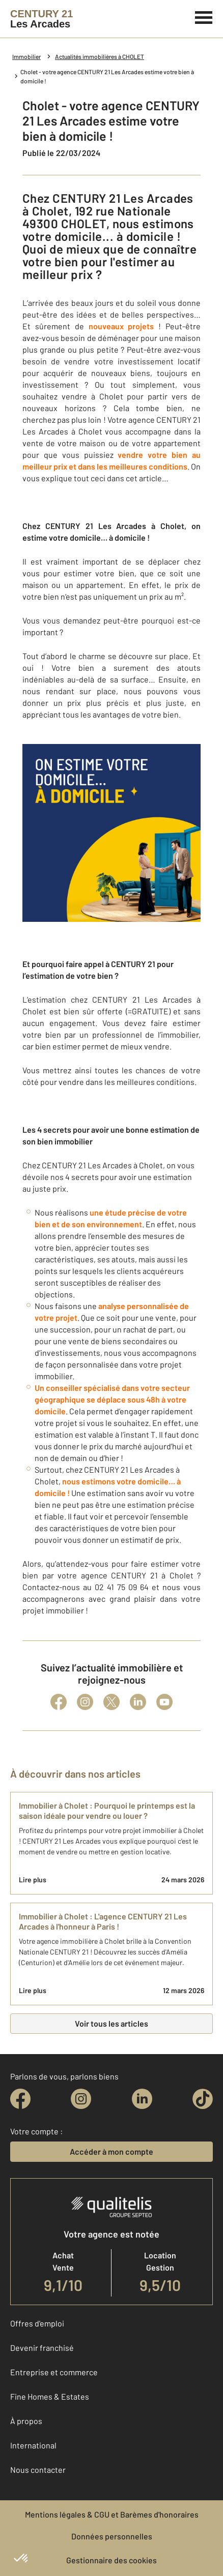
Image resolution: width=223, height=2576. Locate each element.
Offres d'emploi (37, 2323)
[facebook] (20, 2099)
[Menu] (204, 16)
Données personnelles (111, 2536)
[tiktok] (202, 2099)
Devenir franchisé (42, 2347)
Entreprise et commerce (54, 2372)
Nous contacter (38, 2469)
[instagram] (81, 2099)
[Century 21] (41, 19)
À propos (26, 2421)
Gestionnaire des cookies (111, 2560)
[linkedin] (142, 2099)
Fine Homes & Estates (49, 2396)
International (33, 2445)
